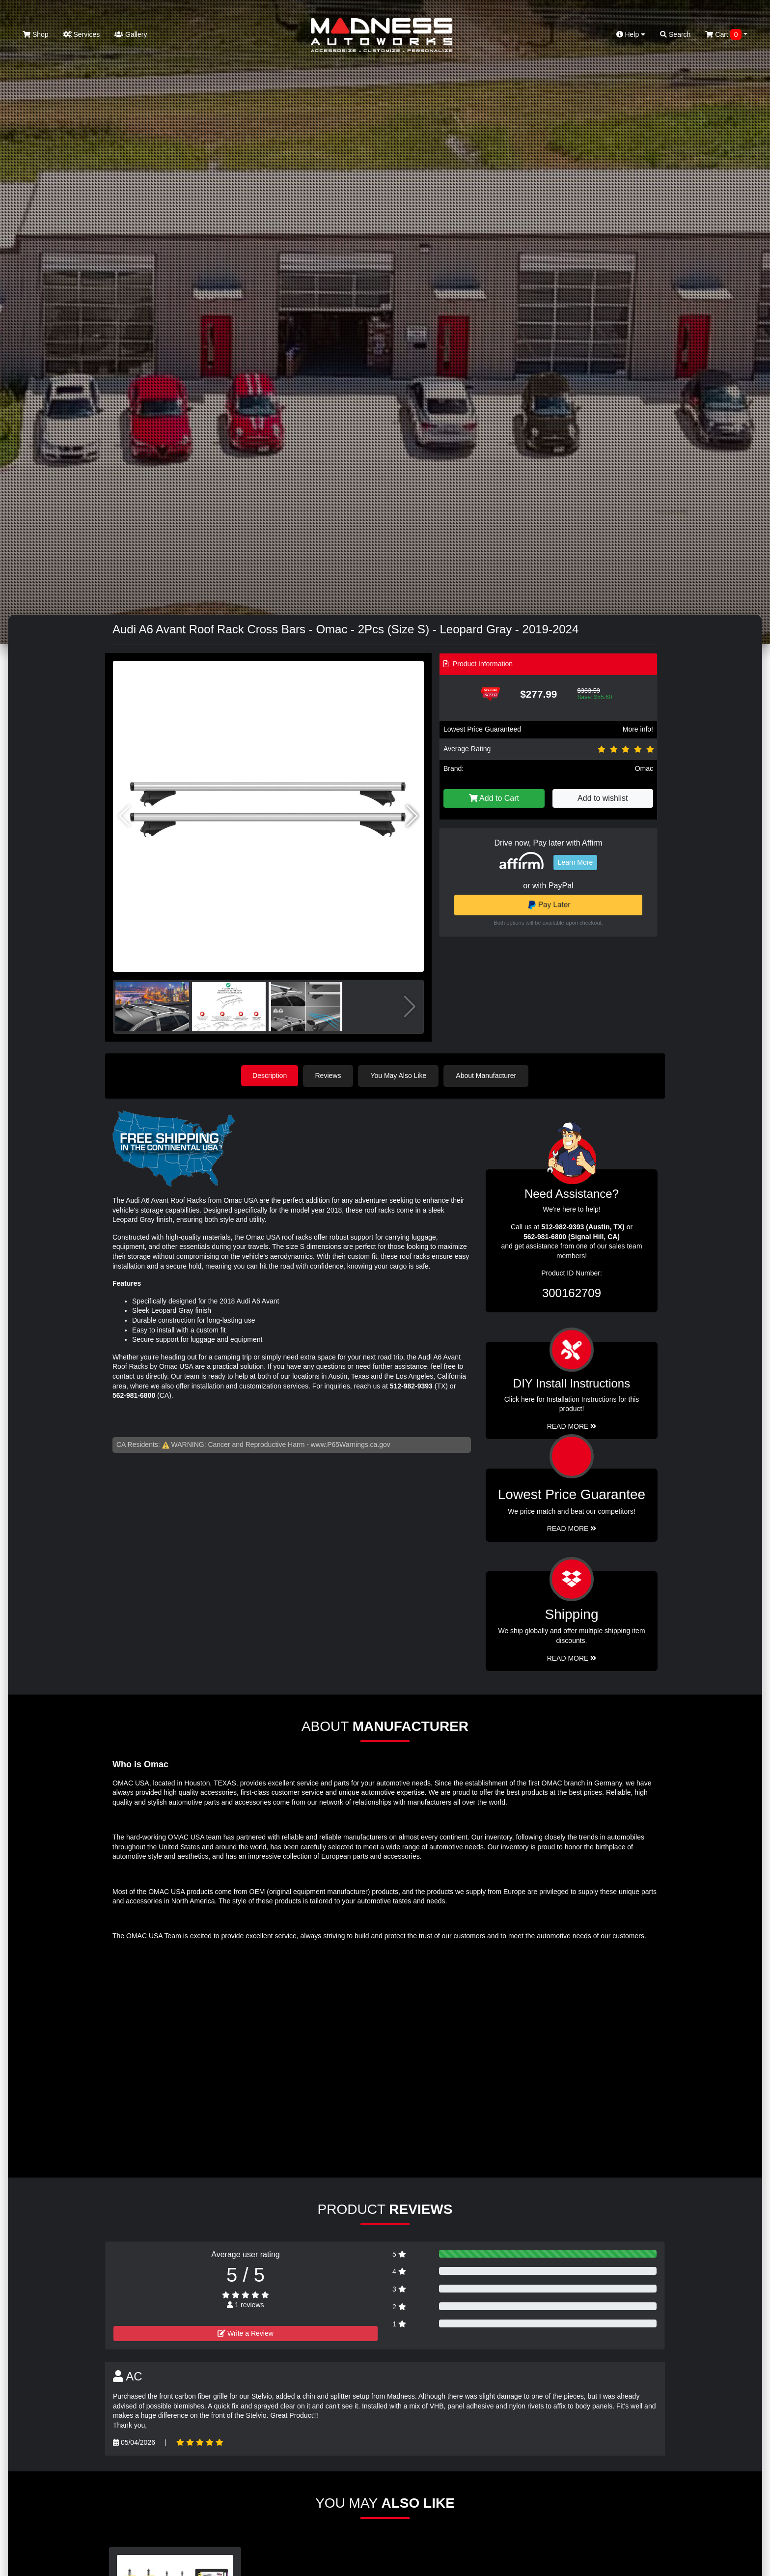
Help (631, 34)
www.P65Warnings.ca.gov (350, 1444)
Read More (572, 1528)
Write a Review (246, 2333)
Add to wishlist (603, 798)
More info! (638, 729)
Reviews (329, 1075)
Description (269, 1075)
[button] (412, 816)
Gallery (130, 34)
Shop (36, 34)
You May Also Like (400, 1075)
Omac (644, 768)
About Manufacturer (487, 1075)
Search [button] (675, 34)
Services (81, 34)
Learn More (575, 862)
